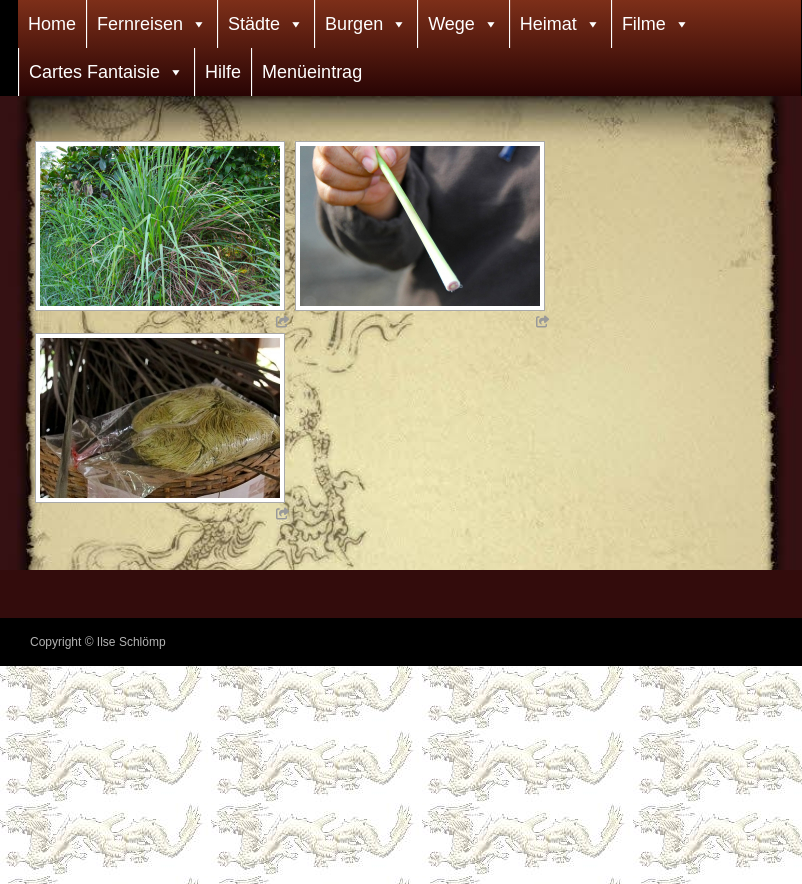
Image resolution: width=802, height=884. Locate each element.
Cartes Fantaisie (94, 72)
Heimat (548, 24)
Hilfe (223, 72)
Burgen (354, 24)
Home (52, 24)
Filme (644, 24)
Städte (254, 24)
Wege (451, 24)
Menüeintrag (312, 72)
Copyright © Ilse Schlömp (98, 642)
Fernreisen (140, 24)
